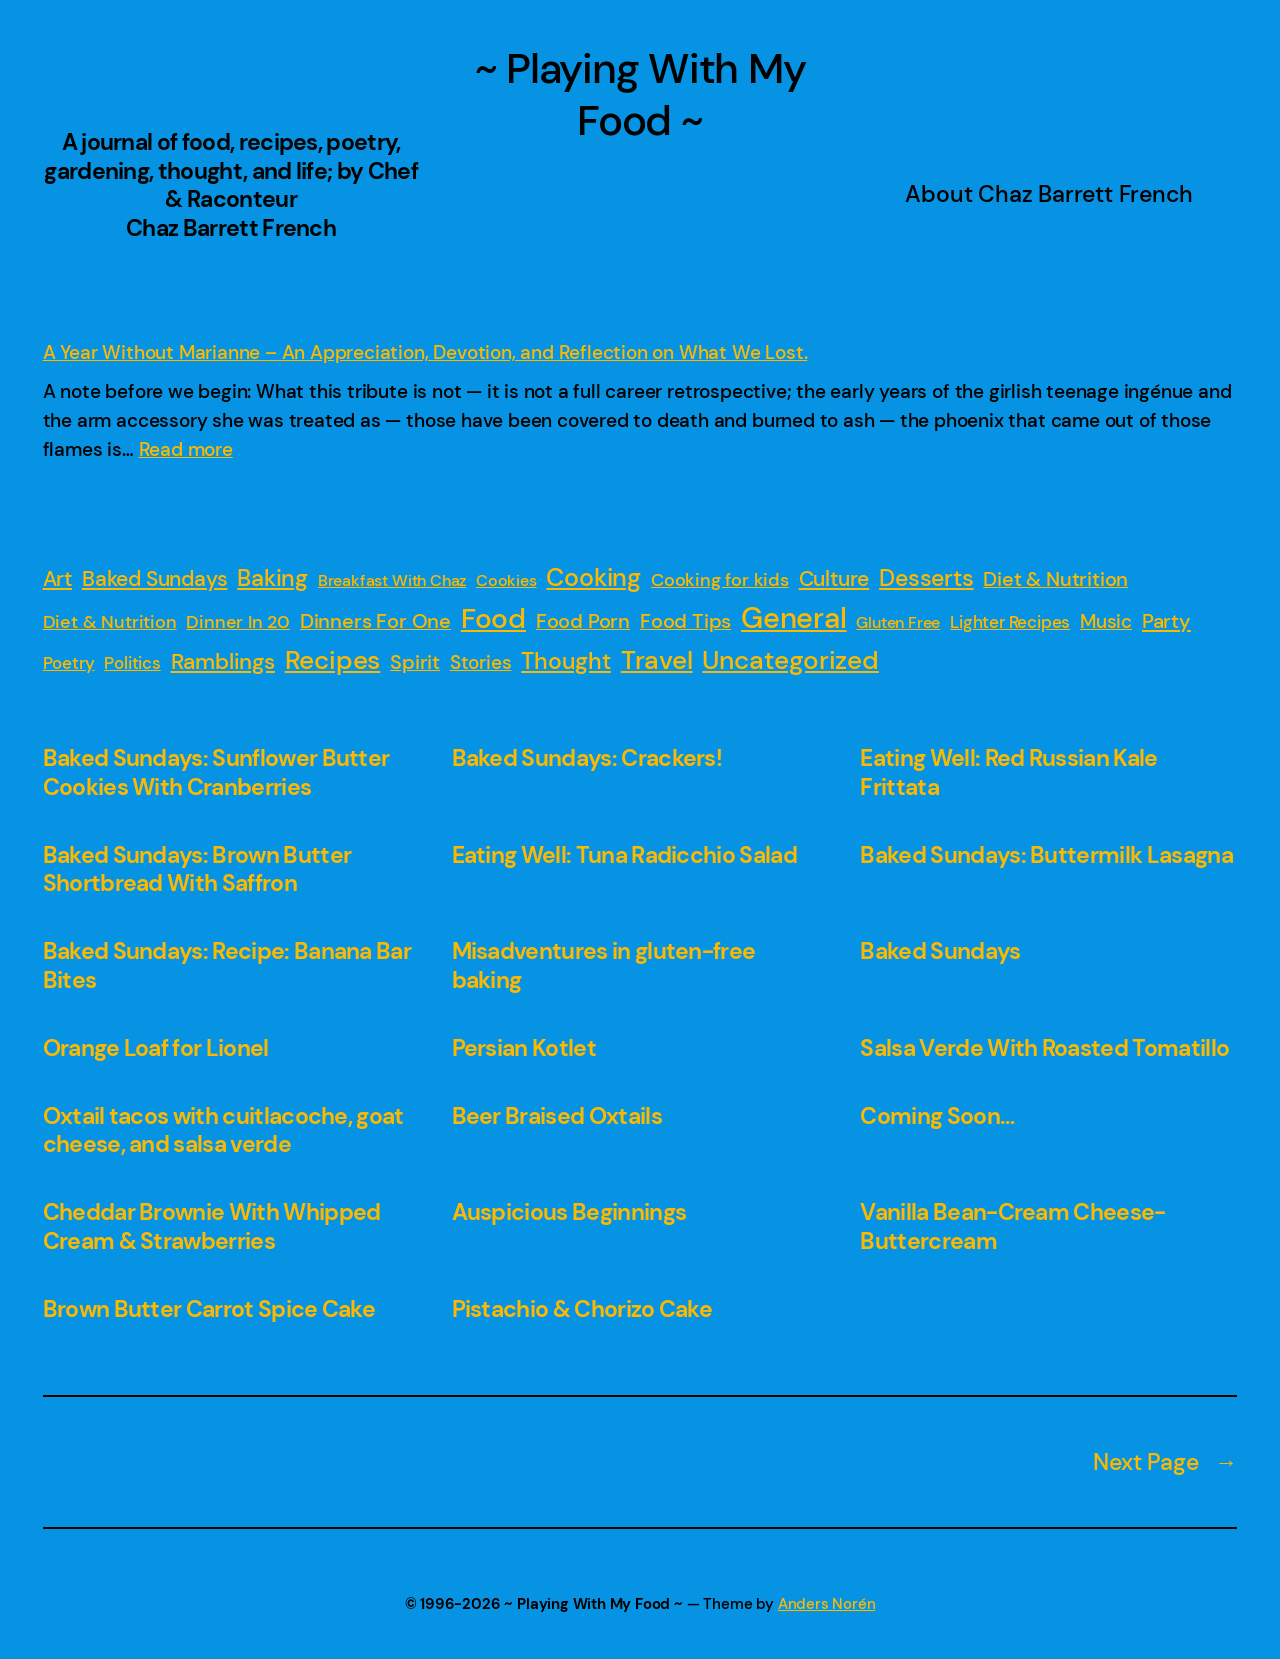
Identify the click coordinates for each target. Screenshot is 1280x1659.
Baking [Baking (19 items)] (272, 578)
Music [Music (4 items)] (1106, 621)
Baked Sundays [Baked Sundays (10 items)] (154, 579)
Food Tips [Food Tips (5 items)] (685, 621)
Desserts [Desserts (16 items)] (926, 578)
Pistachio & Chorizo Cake (582, 1309)
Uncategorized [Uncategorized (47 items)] (790, 660)
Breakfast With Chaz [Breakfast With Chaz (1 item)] (392, 580)
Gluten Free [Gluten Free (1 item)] (898, 622)
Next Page (1165, 1462)
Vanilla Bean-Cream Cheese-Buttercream (1012, 1226)
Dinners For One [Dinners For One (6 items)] (375, 621)
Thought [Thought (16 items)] (566, 661)
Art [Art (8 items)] (57, 578)
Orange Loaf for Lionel (156, 1048)
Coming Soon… (937, 1116)
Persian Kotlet (524, 1048)
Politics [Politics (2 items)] (132, 663)
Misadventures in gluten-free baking (604, 965)
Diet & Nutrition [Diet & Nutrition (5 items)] (1055, 579)
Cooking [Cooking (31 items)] (593, 578)
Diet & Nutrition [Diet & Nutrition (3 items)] (110, 622)
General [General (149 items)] (794, 618)
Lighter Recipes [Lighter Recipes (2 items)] (1010, 622)
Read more (186, 449)
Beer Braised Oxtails (557, 1116)
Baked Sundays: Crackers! (587, 758)
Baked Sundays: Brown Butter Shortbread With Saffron (197, 869)
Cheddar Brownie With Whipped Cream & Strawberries (212, 1226)
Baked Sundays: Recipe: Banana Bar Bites (227, 965)
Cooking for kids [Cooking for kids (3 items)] (720, 580)
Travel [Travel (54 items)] (657, 660)
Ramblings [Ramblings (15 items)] (223, 661)
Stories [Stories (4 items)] (481, 662)
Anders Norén (827, 1604)
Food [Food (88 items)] (493, 619)
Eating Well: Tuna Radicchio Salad (624, 855)
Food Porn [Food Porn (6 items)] (583, 621)
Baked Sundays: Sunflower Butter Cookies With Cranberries (216, 772)
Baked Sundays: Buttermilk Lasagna (1046, 855)
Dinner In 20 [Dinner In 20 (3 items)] (238, 622)
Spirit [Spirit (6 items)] (415, 662)
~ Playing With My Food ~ (640, 95)
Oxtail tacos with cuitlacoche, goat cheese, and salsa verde (223, 1130)
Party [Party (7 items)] (1166, 621)
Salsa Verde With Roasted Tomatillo (1044, 1048)
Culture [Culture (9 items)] (834, 579)
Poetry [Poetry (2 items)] (69, 663)
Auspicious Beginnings (569, 1212)
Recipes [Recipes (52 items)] (333, 660)
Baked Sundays (940, 951)
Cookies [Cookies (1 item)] (506, 580)
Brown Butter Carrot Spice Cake (209, 1309)
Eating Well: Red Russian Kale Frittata (1008, 772)
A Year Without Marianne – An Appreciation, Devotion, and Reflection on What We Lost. (425, 352)
